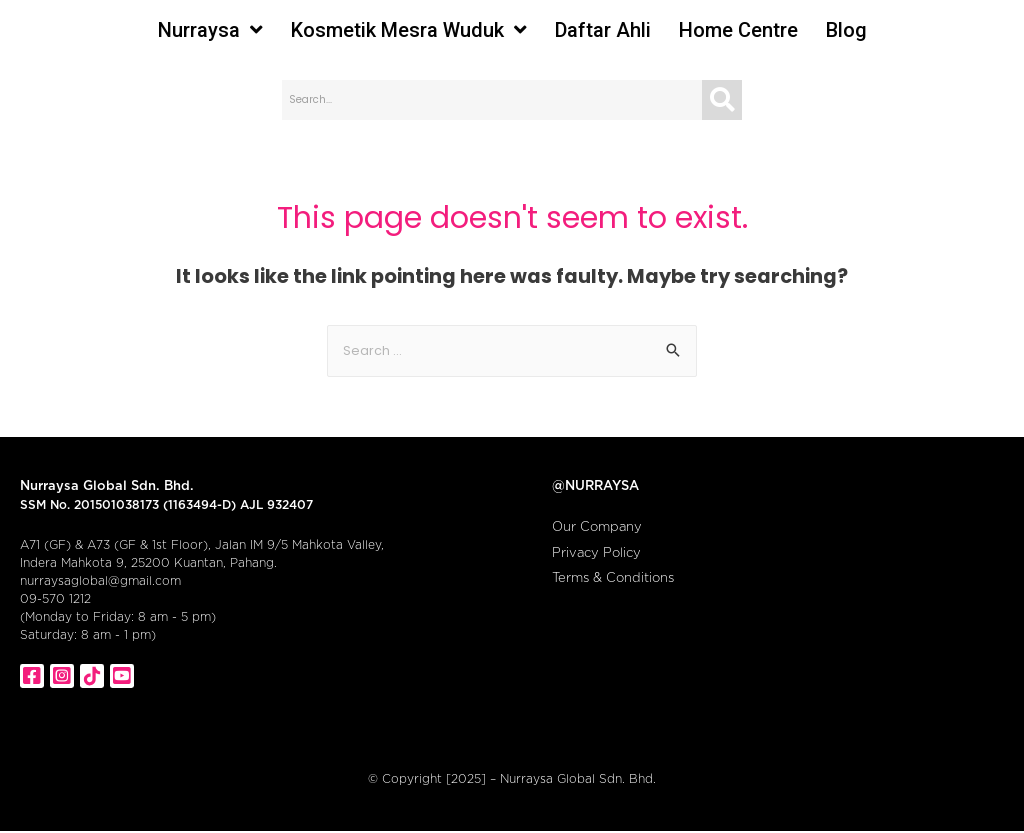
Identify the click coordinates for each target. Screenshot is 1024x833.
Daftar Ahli (603, 30)
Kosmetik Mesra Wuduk (409, 30)
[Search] (722, 100)
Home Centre (738, 30)
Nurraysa (210, 30)
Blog (846, 30)
